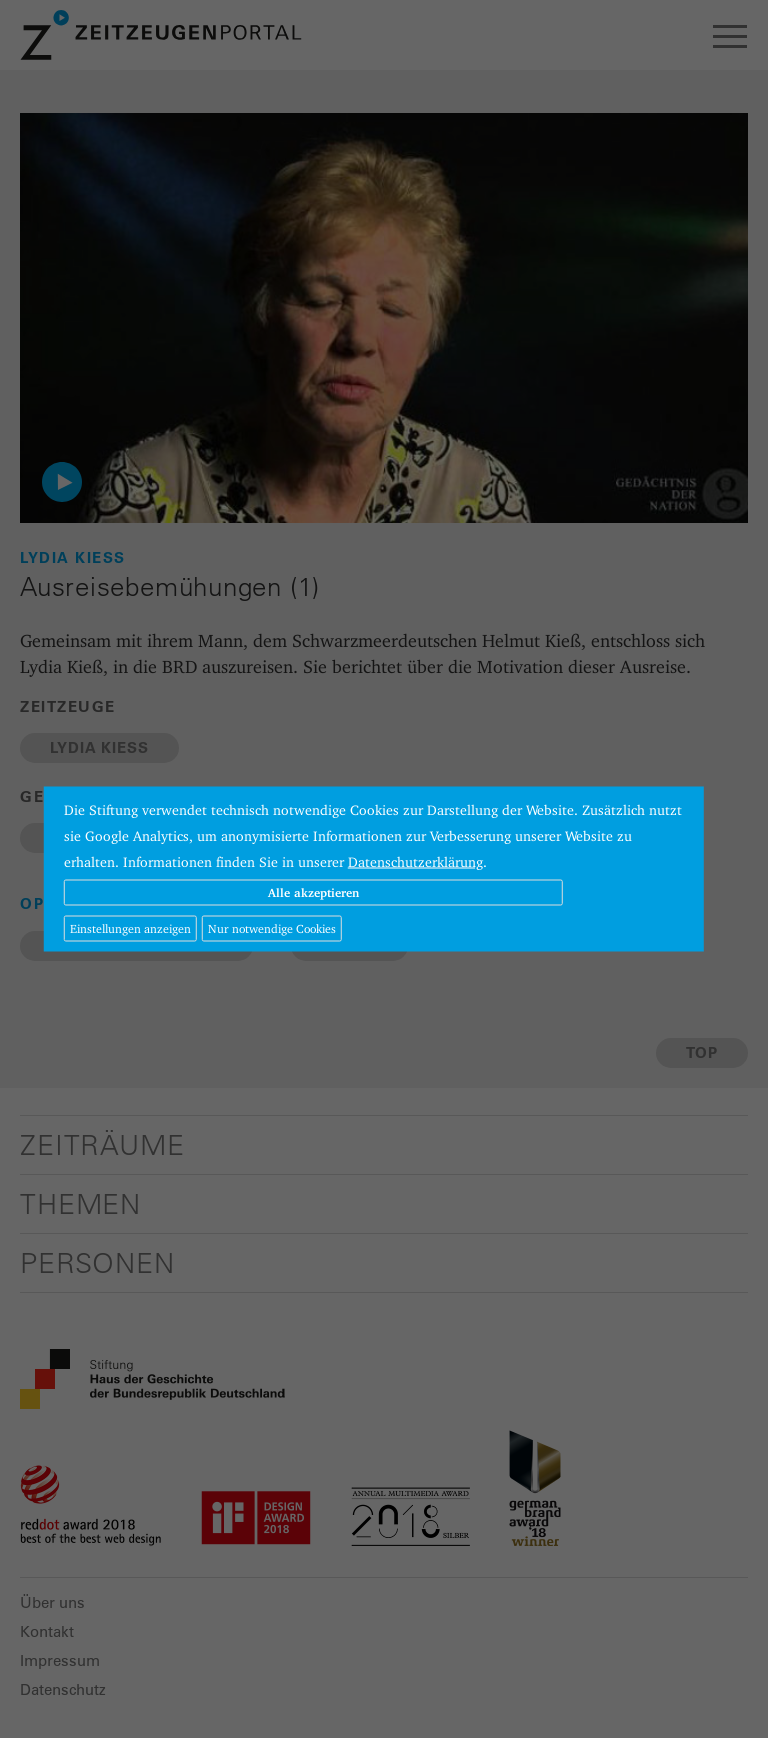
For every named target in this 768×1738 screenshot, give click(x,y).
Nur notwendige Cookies (272, 928)
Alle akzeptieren (313, 892)
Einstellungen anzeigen (130, 928)
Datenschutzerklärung (415, 862)
